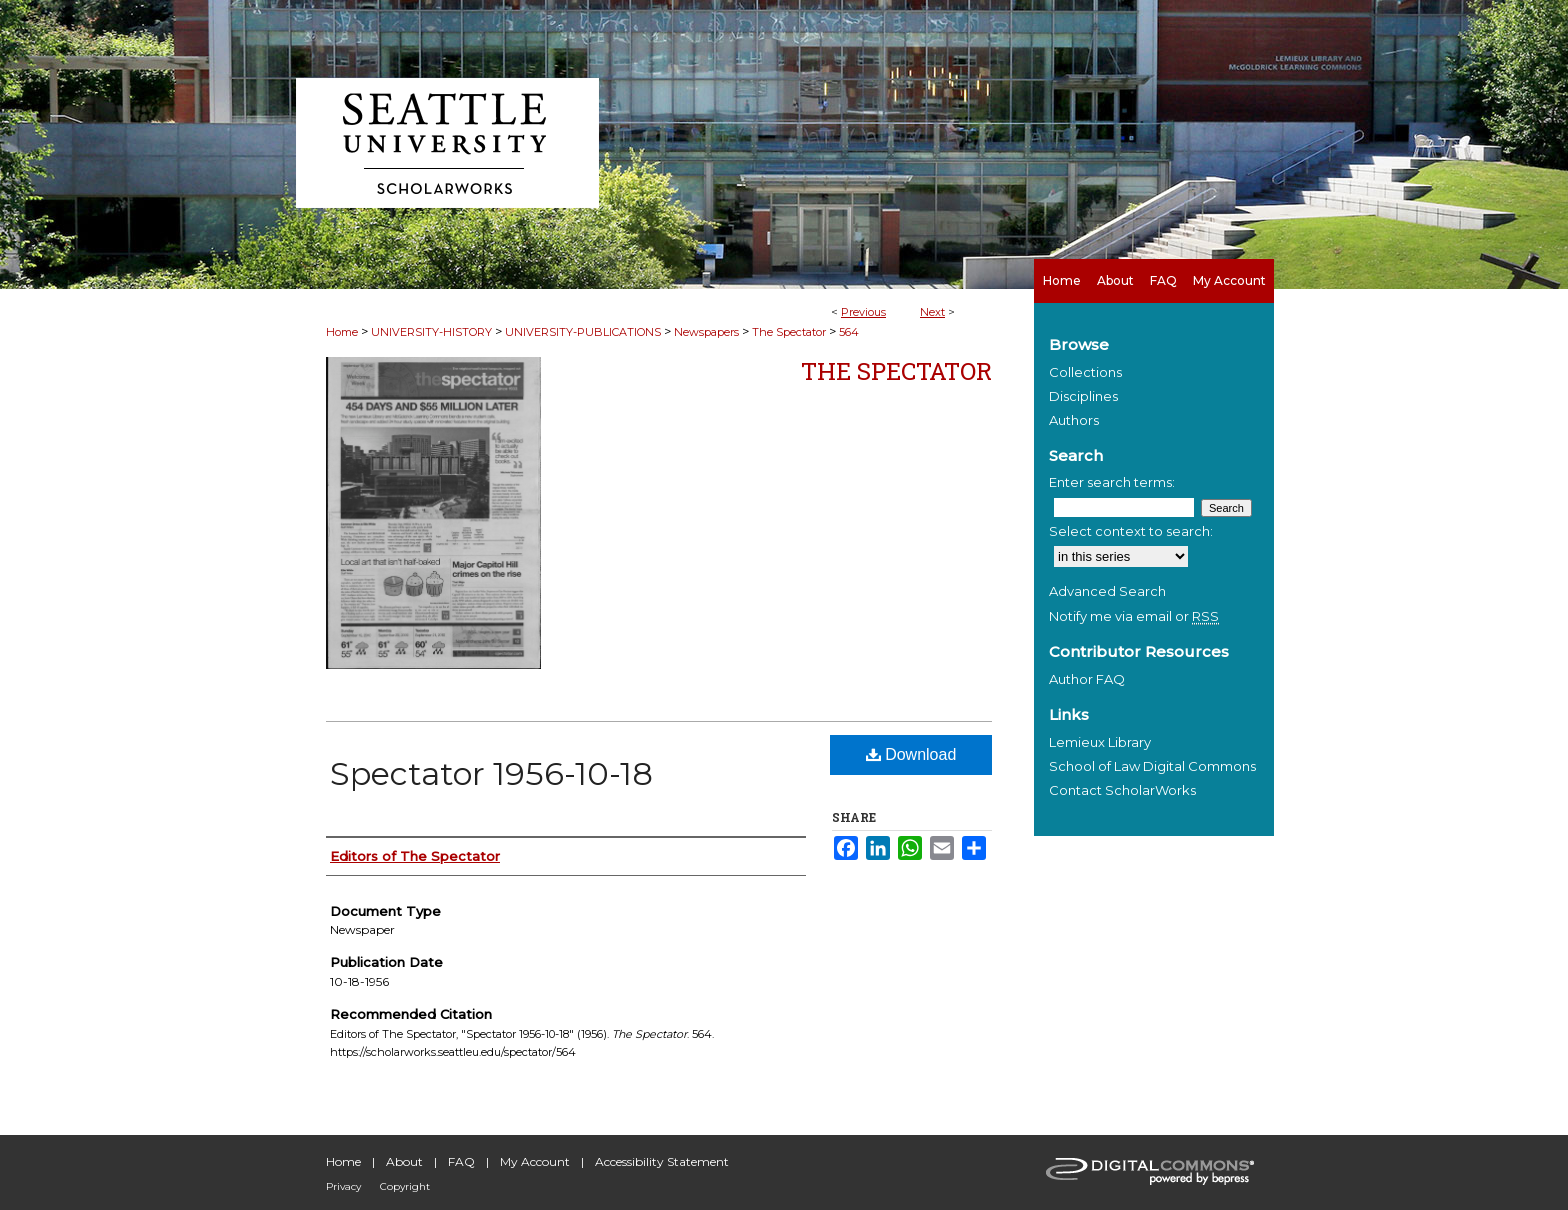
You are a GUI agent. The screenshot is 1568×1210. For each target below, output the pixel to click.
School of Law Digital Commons (1152, 766)
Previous (863, 312)
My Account (535, 1161)
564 (849, 332)
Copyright (405, 1186)
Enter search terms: (1112, 482)
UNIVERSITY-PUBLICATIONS (583, 332)
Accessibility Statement (662, 1161)
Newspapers (706, 332)
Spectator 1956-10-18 (491, 773)
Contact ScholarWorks (1122, 790)
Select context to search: (1131, 531)
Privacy (343, 1186)
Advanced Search (1107, 591)
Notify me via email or (1134, 616)
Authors (1074, 420)
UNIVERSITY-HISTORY (431, 332)
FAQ (461, 1161)
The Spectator (789, 332)
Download (911, 754)
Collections (1085, 372)
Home (342, 332)
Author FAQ (1087, 679)
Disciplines (1083, 396)
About (404, 1161)
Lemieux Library (1100, 742)
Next (932, 312)
